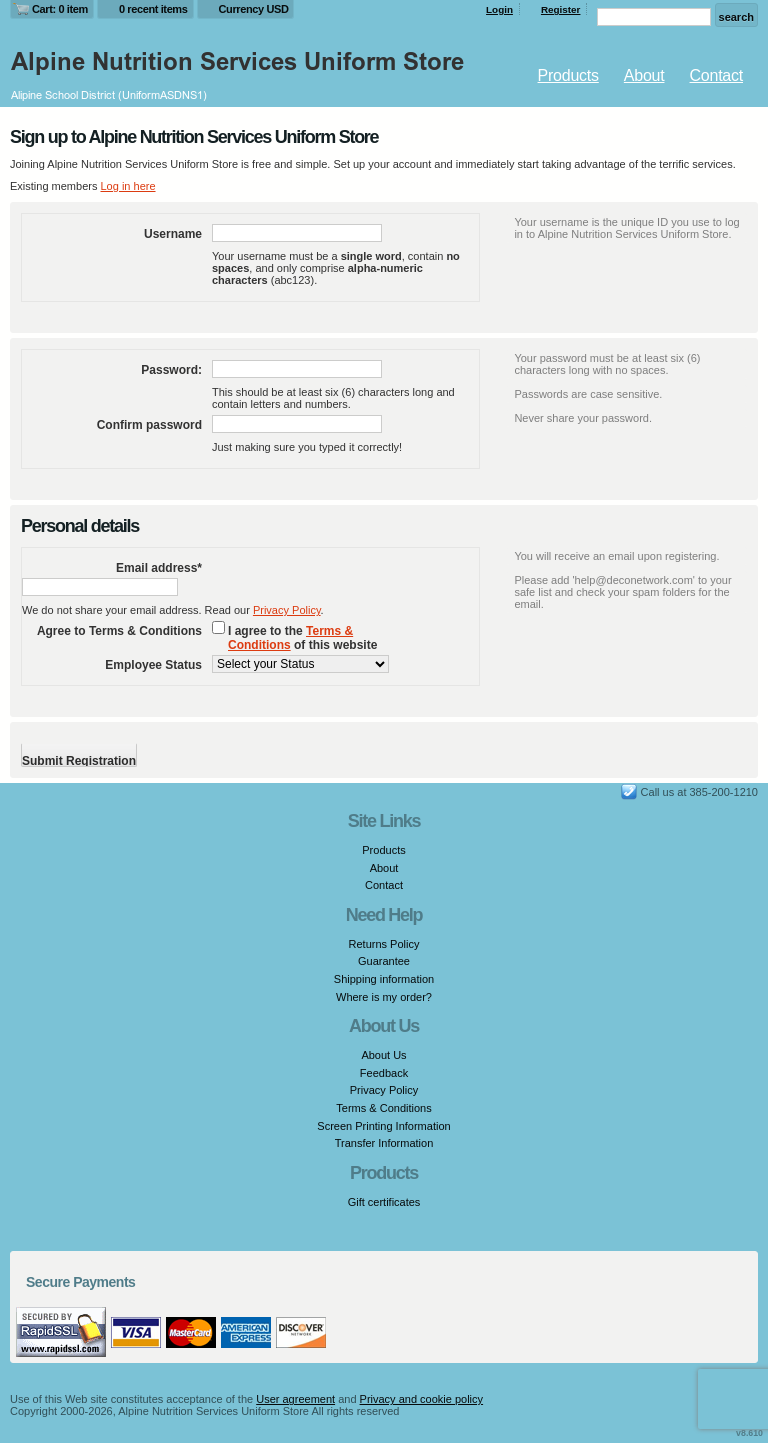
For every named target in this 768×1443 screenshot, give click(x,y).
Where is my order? (384, 997)
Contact (716, 75)
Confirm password (149, 425)
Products (568, 75)
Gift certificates (384, 1202)
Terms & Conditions (290, 638)
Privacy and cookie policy (422, 1399)
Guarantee (384, 961)
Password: (171, 370)
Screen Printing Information (383, 1126)
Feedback (384, 1073)
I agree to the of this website (302, 638)
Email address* (159, 568)
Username (173, 234)
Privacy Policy (287, 610)
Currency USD (254, 9)
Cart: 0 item (60, 9)
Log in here (127, 186)
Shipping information (384, 979)
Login (499, 9)
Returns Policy (384, 944)
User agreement (295, 1399)
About (644, 75)
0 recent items (153, 9)
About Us (383, 1055)
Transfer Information (384, 1143)
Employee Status (153, 665)
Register (561, 9)
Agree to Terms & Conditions (119, 631)
